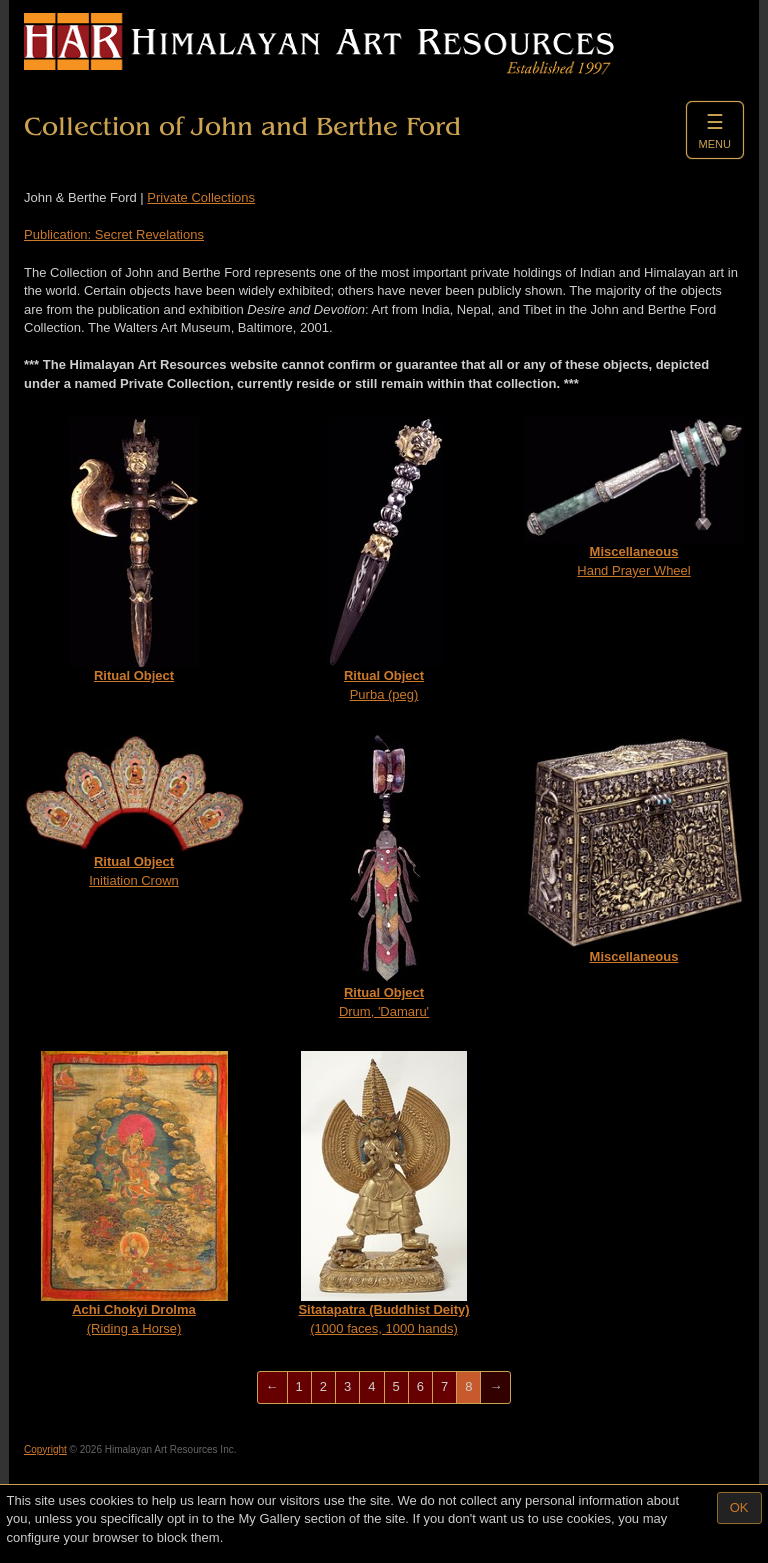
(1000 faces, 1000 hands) (383, 1193)
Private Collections (201, 197)
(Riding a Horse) (134, 1193)
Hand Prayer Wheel (634, 497)
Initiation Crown (134, 810)
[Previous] (272, 1387)
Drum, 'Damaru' (384, 876)
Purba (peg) (384, 559)
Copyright (45, 1449)
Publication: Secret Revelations (114, 234)
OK (739, 1507)
